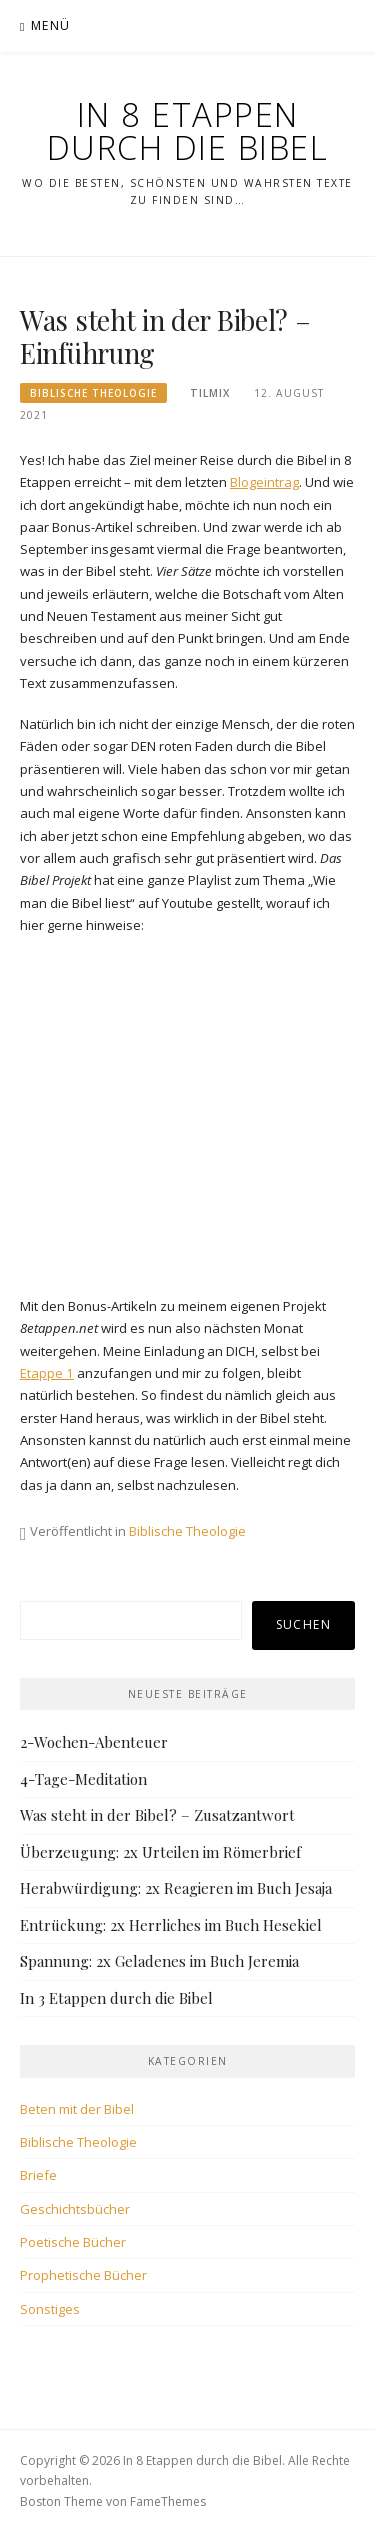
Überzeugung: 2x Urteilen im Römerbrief (160, 1852)
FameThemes (168, 2501)
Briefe (38, 2175)
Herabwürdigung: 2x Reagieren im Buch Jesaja (176, 1888)
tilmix (210, 393)
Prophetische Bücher (83, 2275)
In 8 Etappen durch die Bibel (188, 131)
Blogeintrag (264, 482)
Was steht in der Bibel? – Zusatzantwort (157, 1815)
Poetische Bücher (73, 2242)
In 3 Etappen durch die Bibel (116, 1998)
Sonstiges (50, 2309)
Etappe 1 (47, 1373)
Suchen (303, 1624)
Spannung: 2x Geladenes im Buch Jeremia (159, 1961)
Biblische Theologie (93, 393)
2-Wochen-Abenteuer (94, 1742)
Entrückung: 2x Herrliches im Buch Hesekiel (171, 1925)
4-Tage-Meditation (83, 1779)
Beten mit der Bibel (77, 2109)
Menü (51, 25)
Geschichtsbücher (75, 2209)
